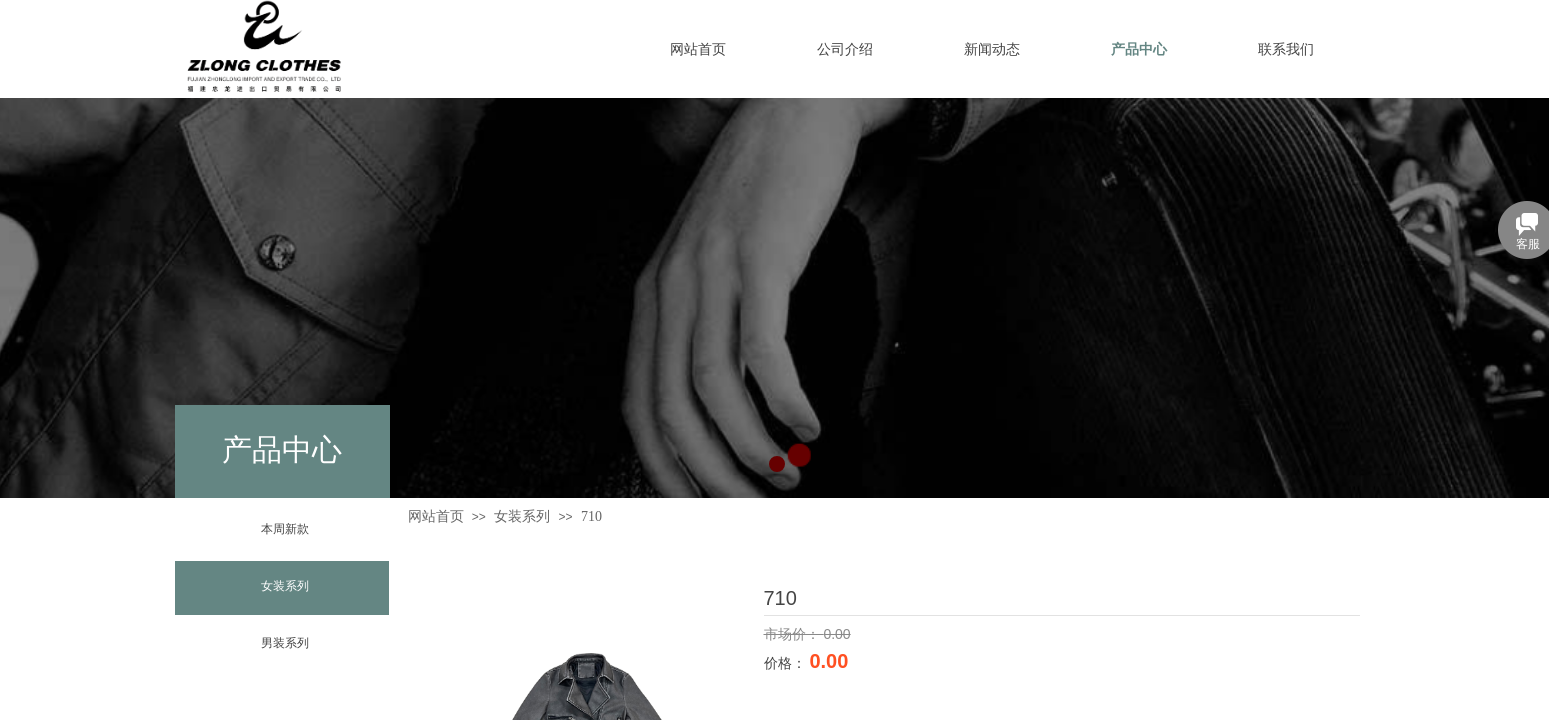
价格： (787, 663)
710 (591, 516)
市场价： (794, 634)
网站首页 (436, 516)
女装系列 (285, 586)
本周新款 (285, 529)
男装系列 (285, 643)
